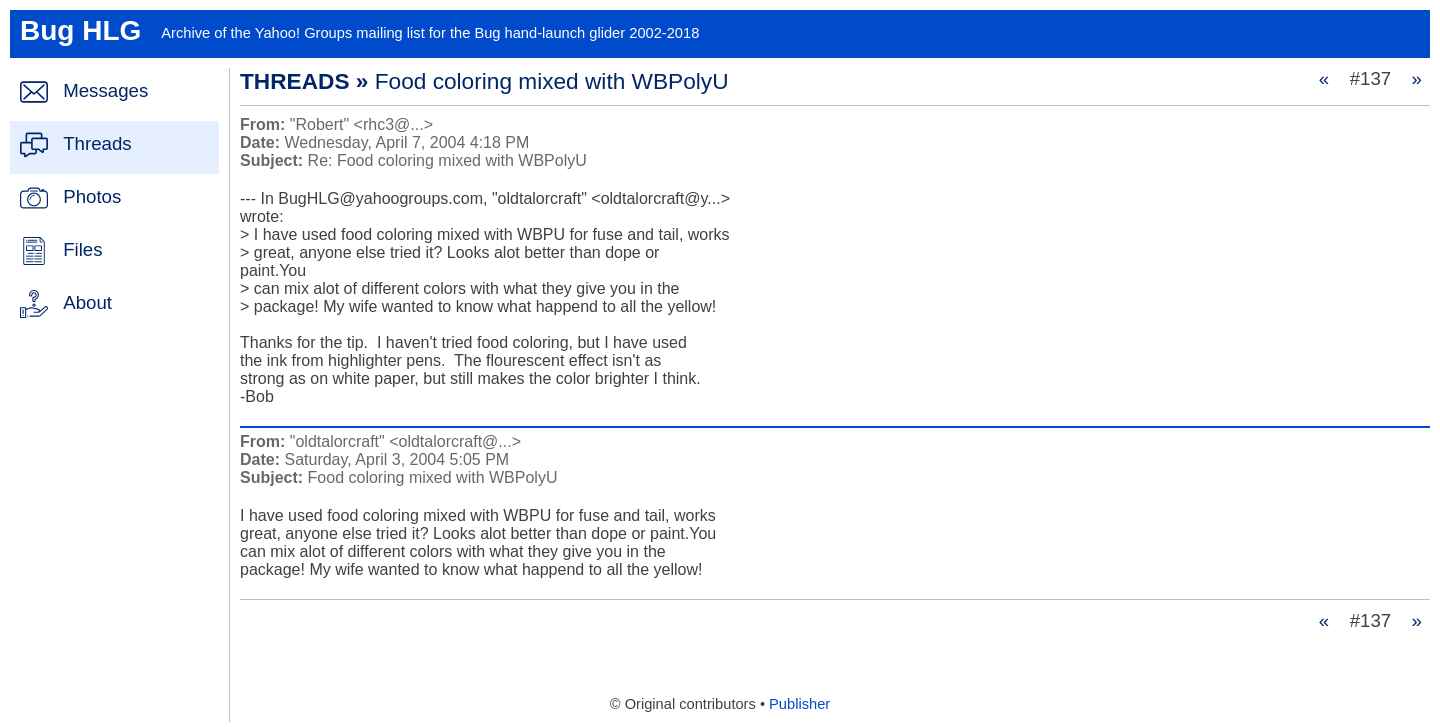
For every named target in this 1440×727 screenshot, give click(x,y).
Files (82, 249)
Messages (105, 90)
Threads (97, 143)
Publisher (799, 704)
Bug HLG (80, 30)
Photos (92, 196)
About (87, 302)
